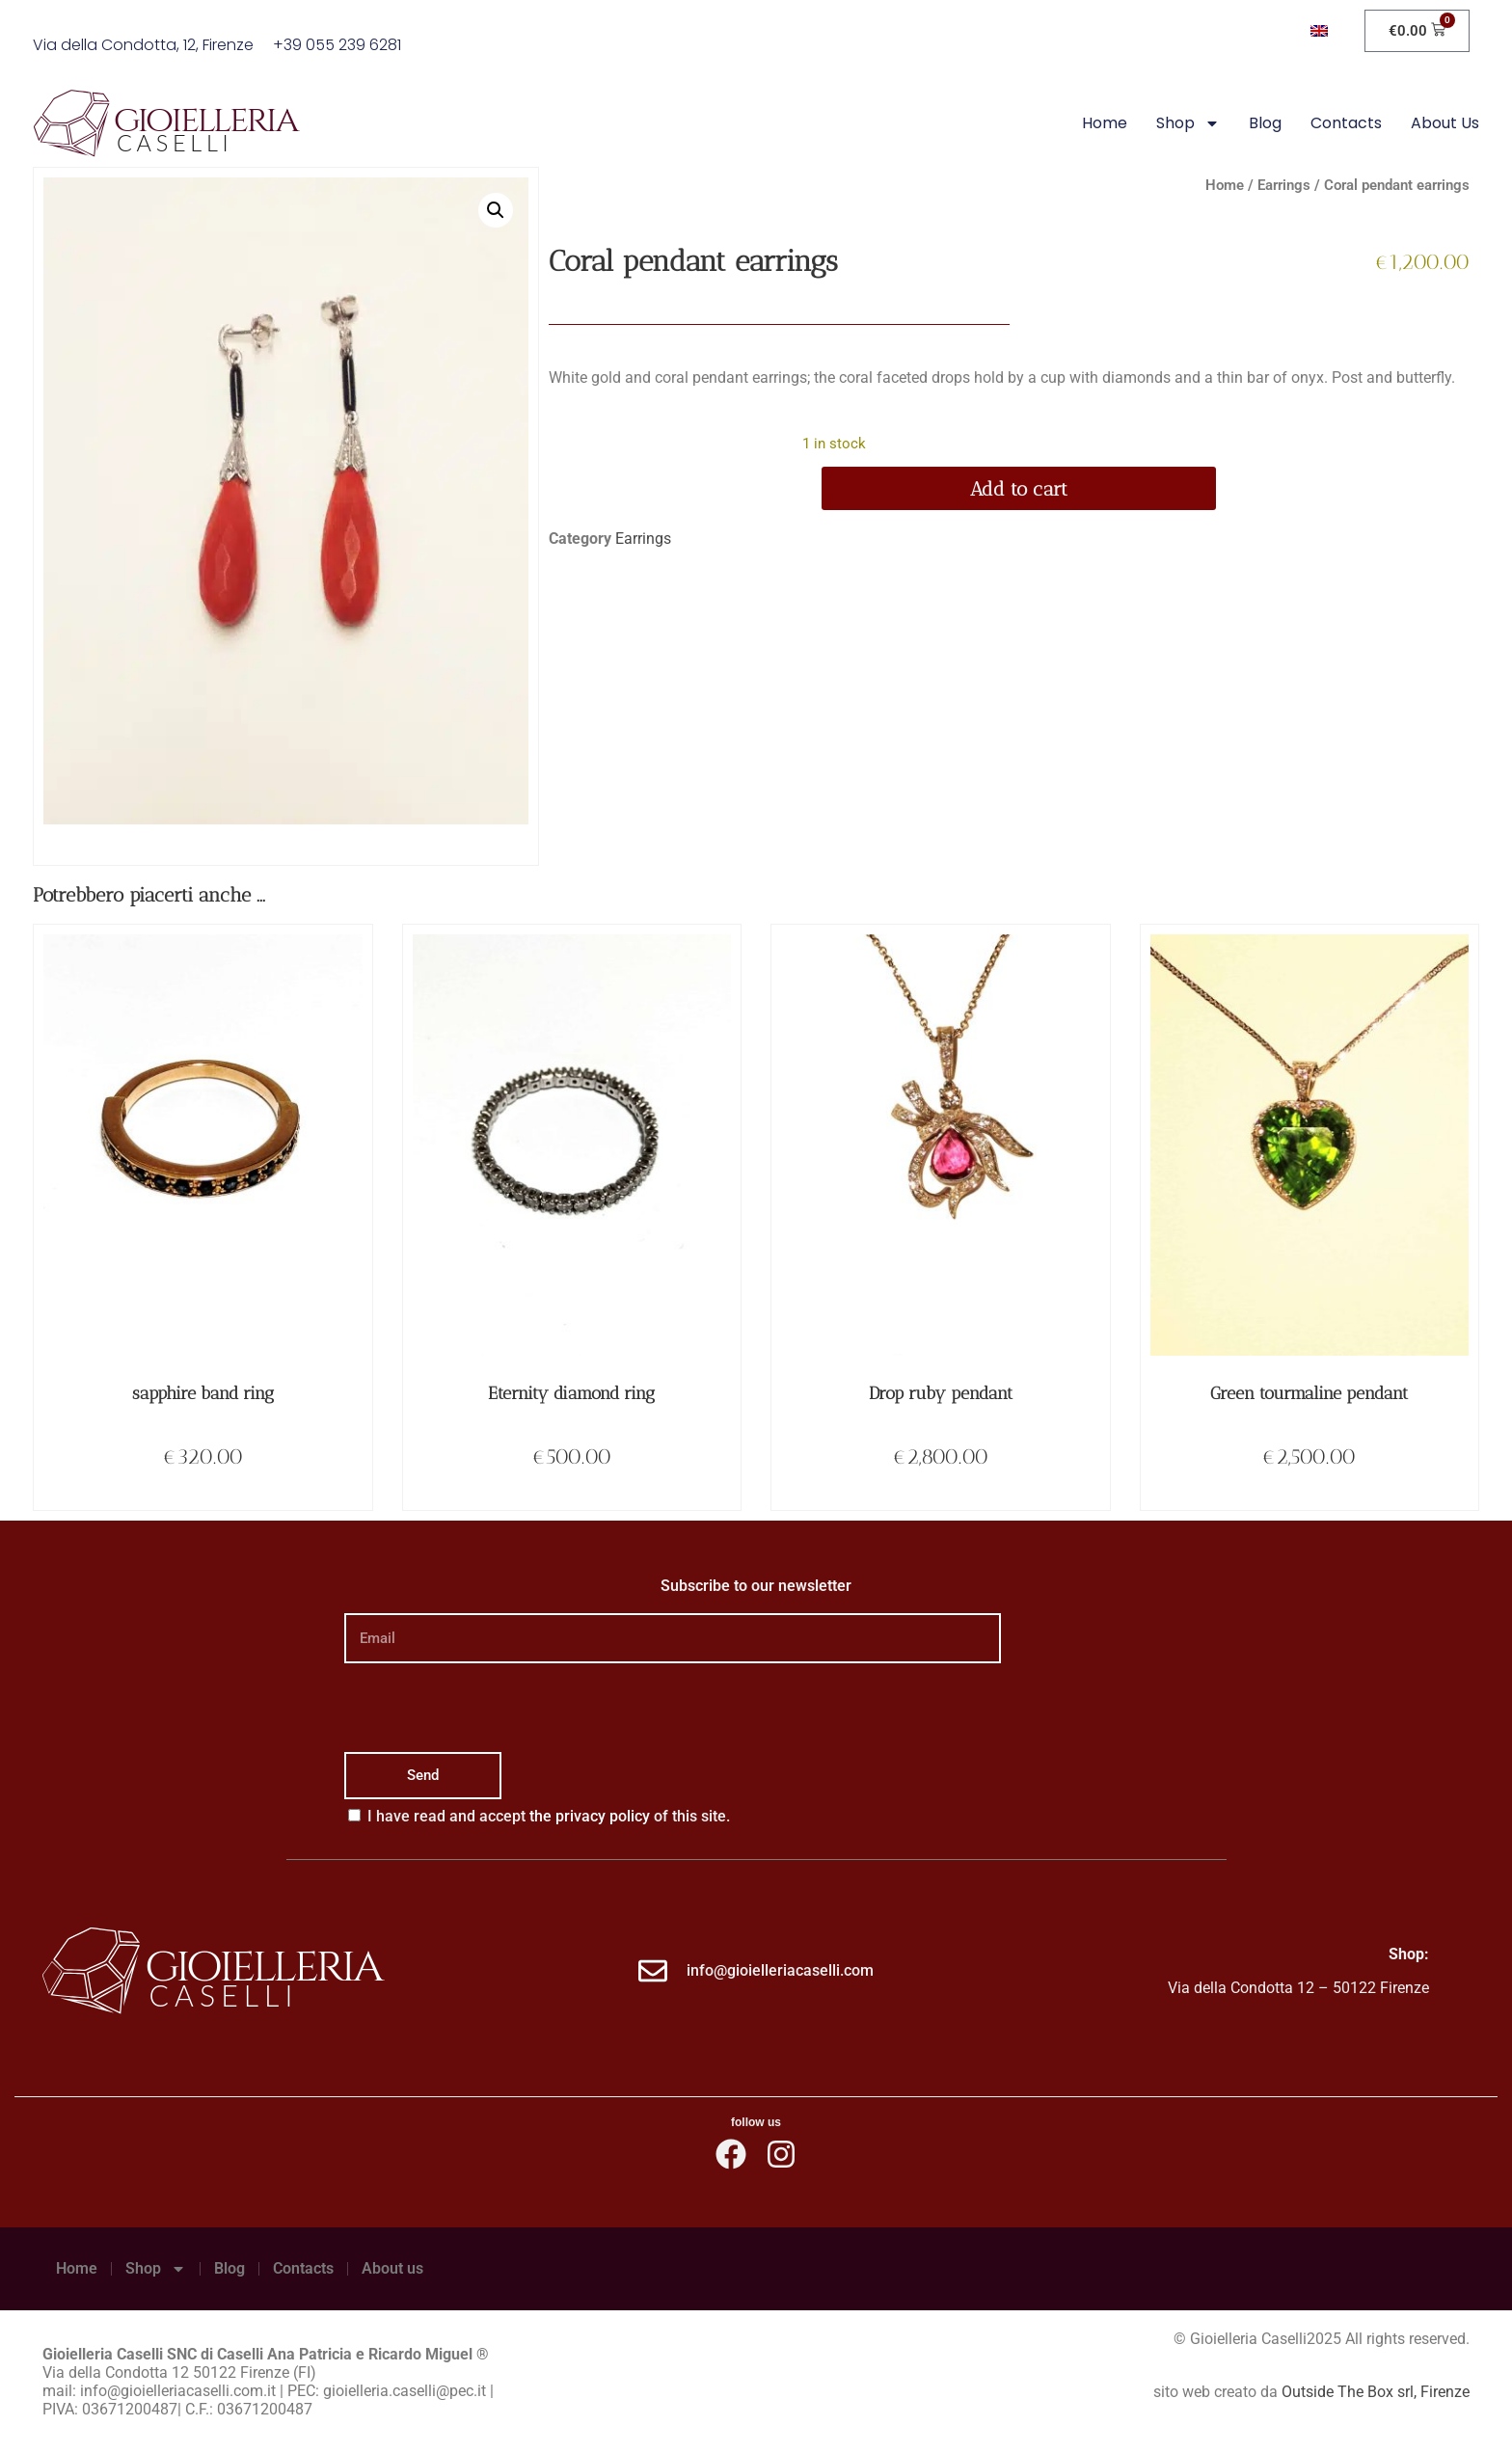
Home (1104, 123)
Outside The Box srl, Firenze (1376, 2392)
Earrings (1283, 185)
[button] (495, 210)
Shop (1188, 123)
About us (1445, 123)
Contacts (1346, 123)
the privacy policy (589, 1816)
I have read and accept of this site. (548, 1816)
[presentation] (490, 1707)
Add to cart (1018, 488)
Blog (1265, 123)
